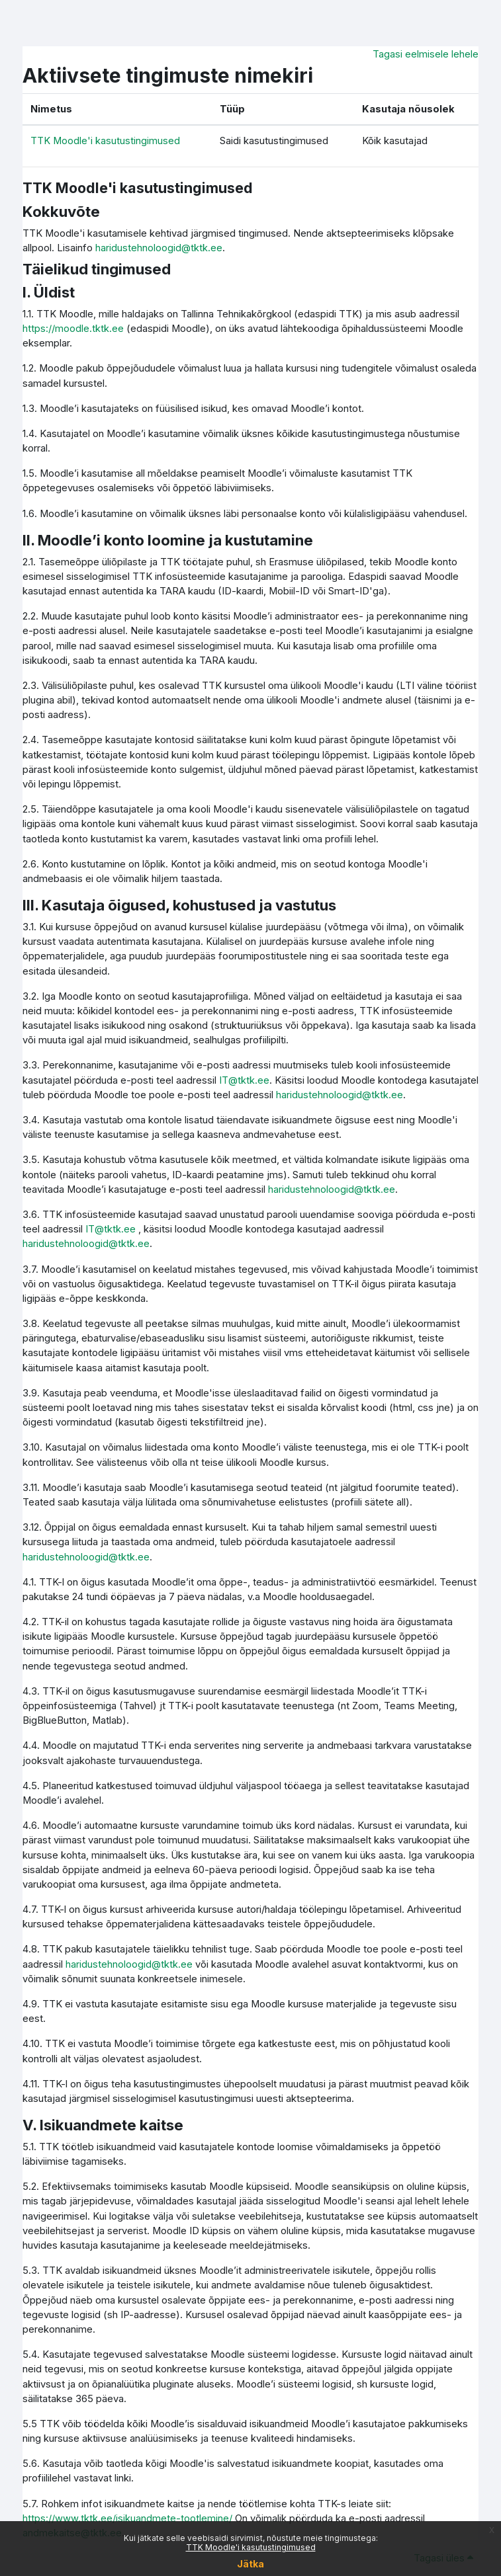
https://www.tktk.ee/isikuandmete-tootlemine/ (127, 2518)
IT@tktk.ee (244, 1080)
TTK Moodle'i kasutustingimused (251, 2547)
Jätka (250, 2563)
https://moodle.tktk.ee (73, 329)
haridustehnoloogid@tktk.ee (158, 248)
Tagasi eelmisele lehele (425, 54)
